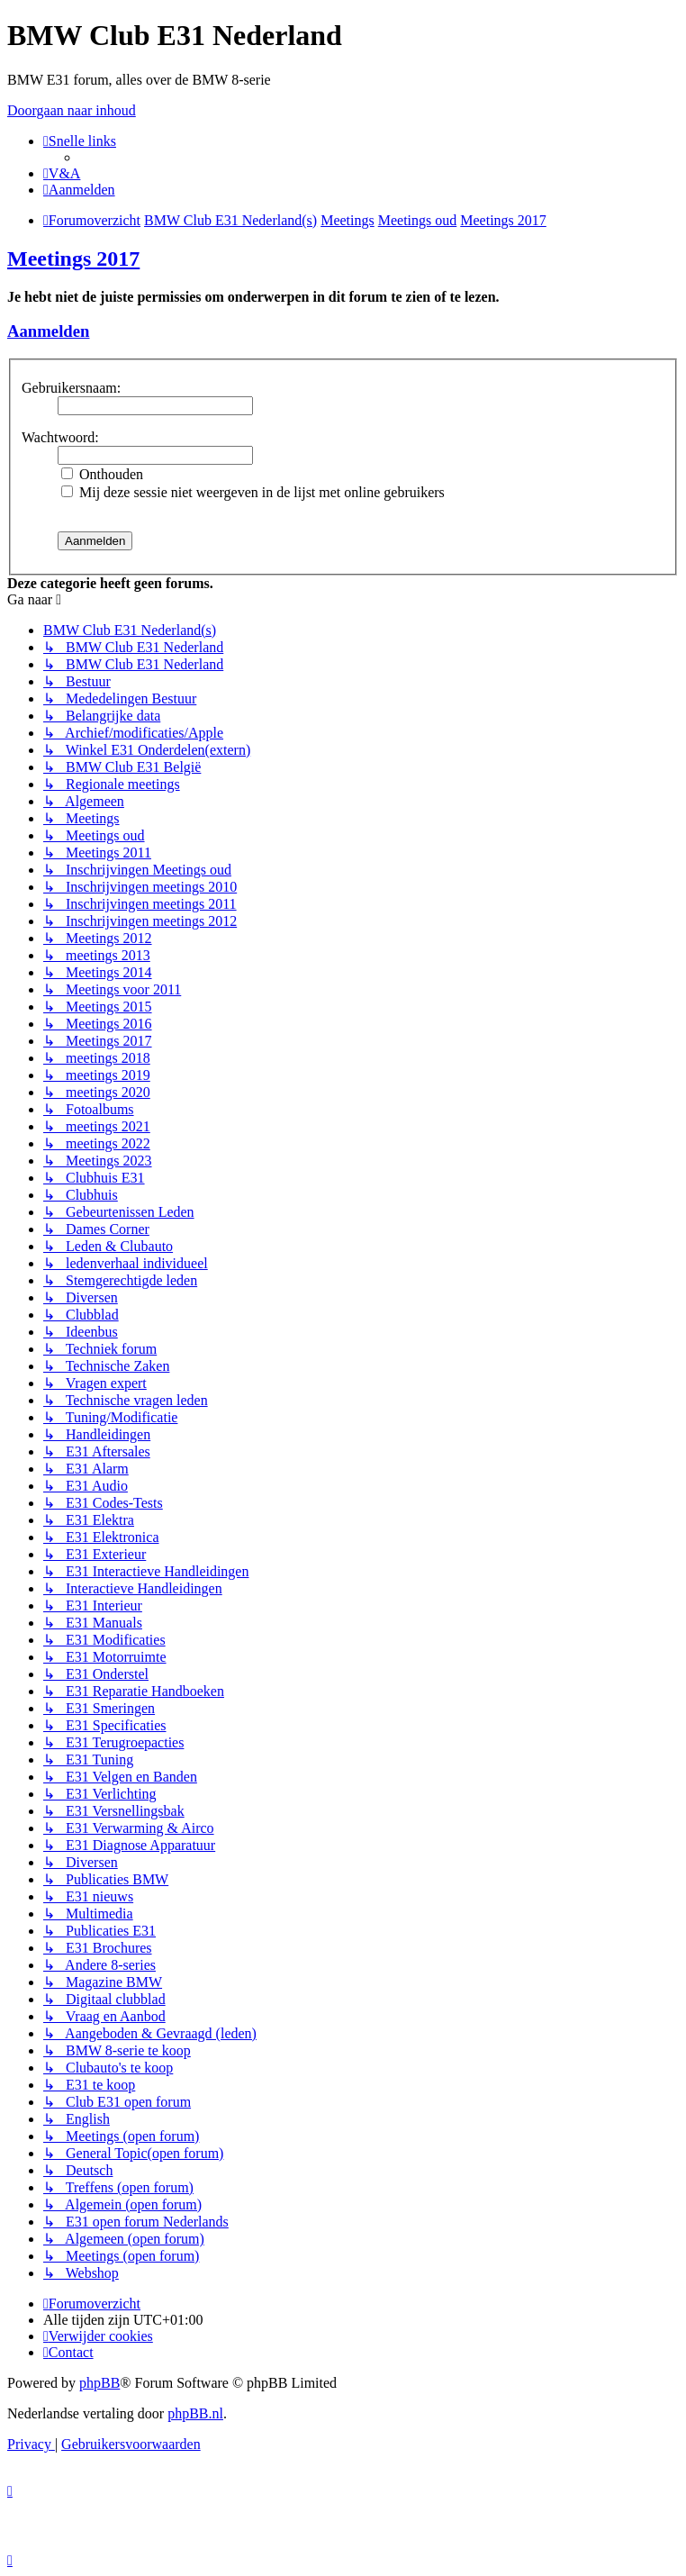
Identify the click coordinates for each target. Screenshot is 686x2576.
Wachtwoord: (60, 437)
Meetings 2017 (73, 258)
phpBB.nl (195, 2413)
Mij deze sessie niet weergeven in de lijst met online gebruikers (253, 492)
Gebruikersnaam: (71, 387)
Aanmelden (48, 331)
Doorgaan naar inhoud (71, 110)
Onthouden (102, 474)
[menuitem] (61, 173)
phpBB (99, 2382)
